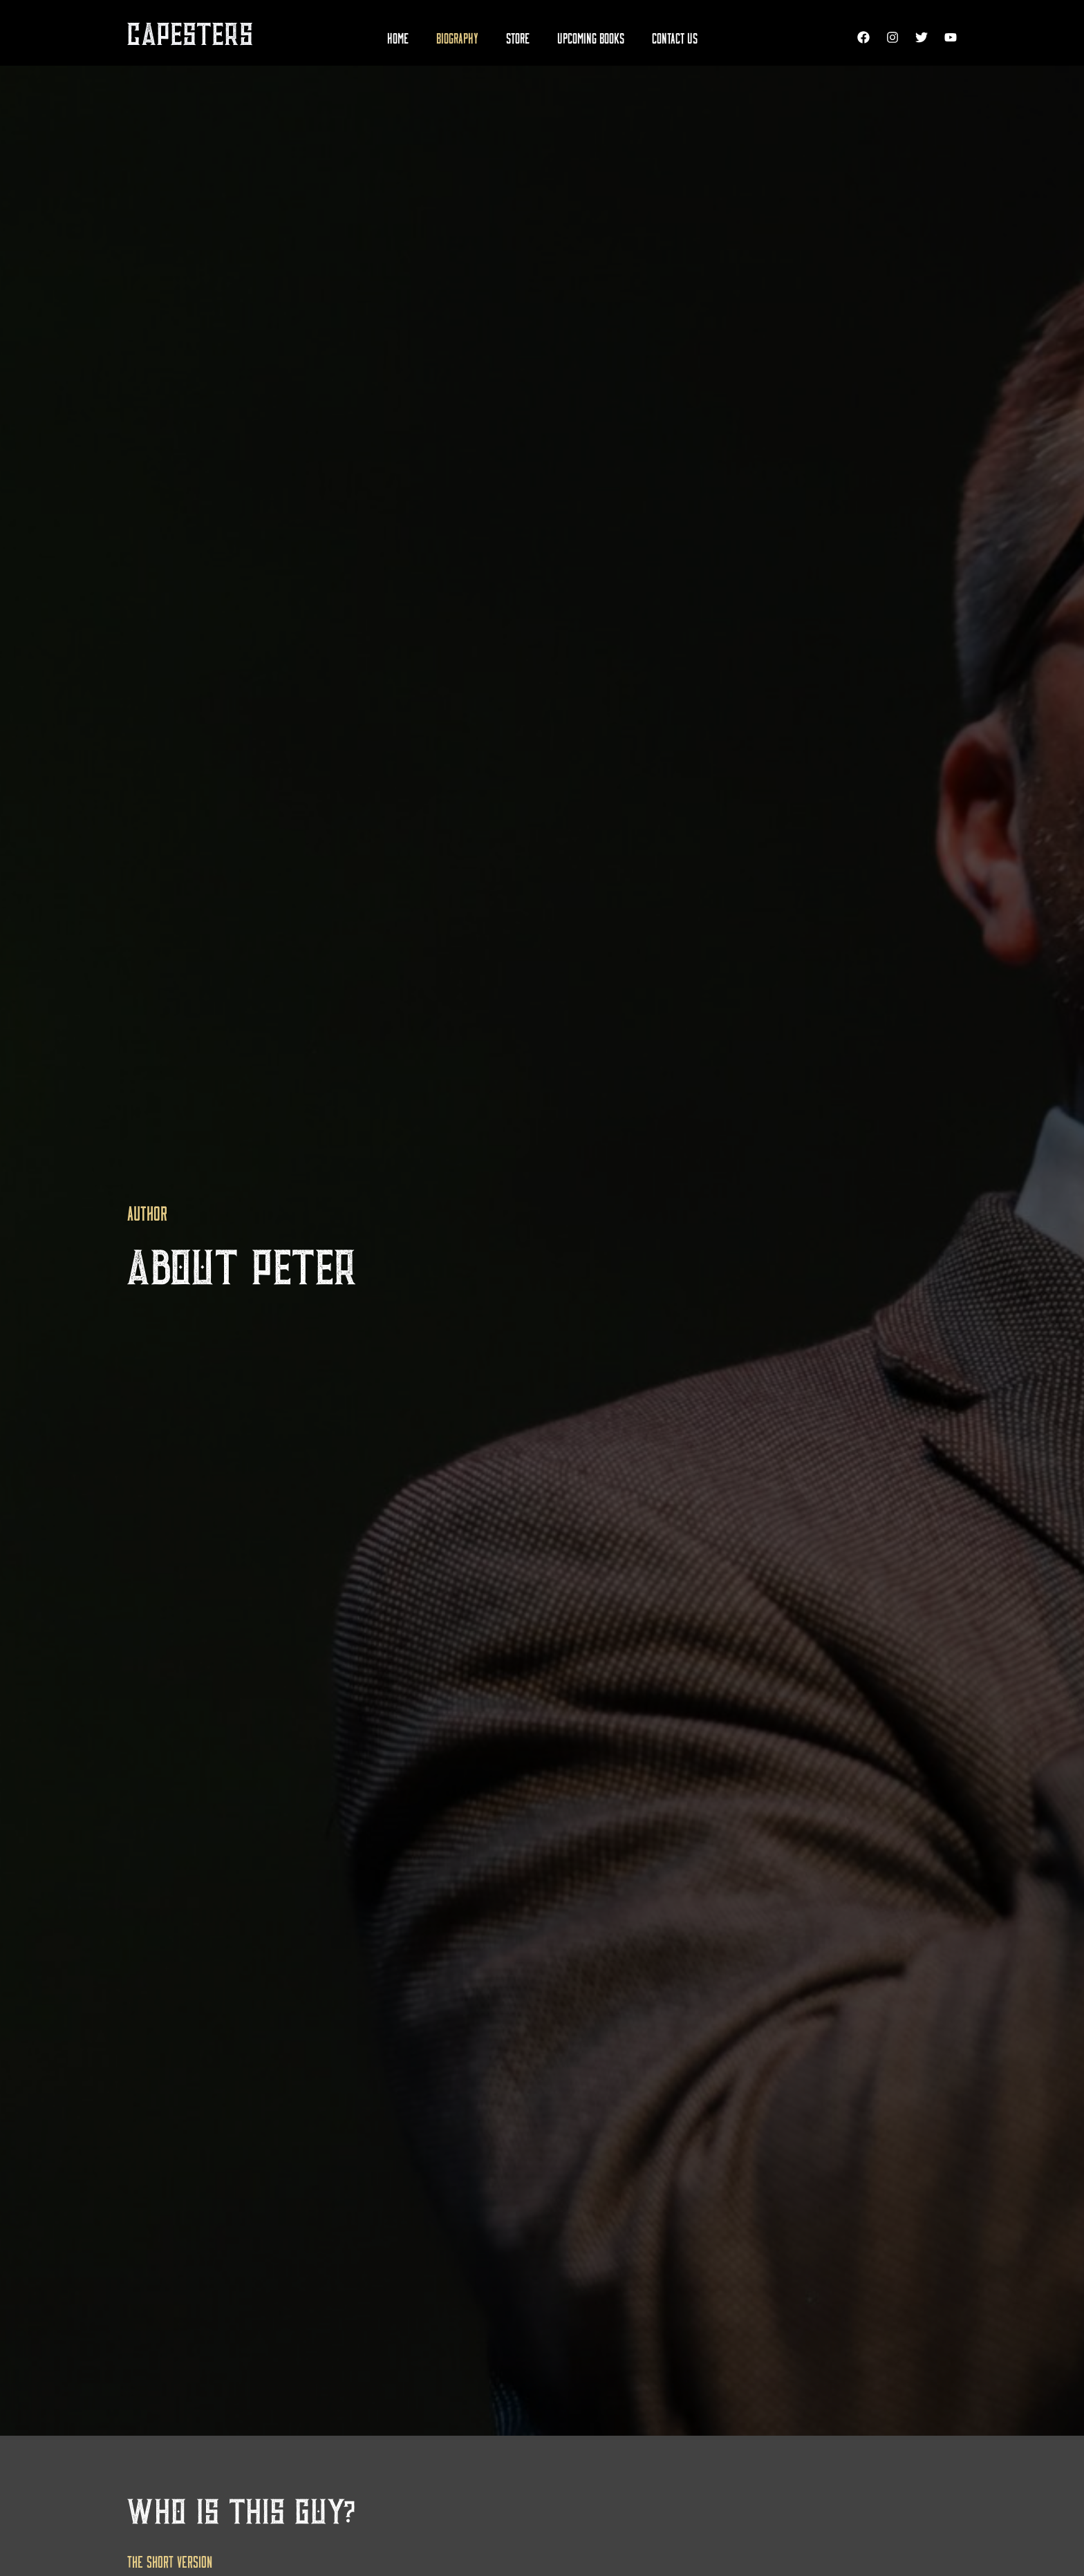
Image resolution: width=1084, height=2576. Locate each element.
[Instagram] (892, 37)
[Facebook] (863, 37)
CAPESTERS (190, 35)
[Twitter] (921, 37)
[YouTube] (950, 37)
